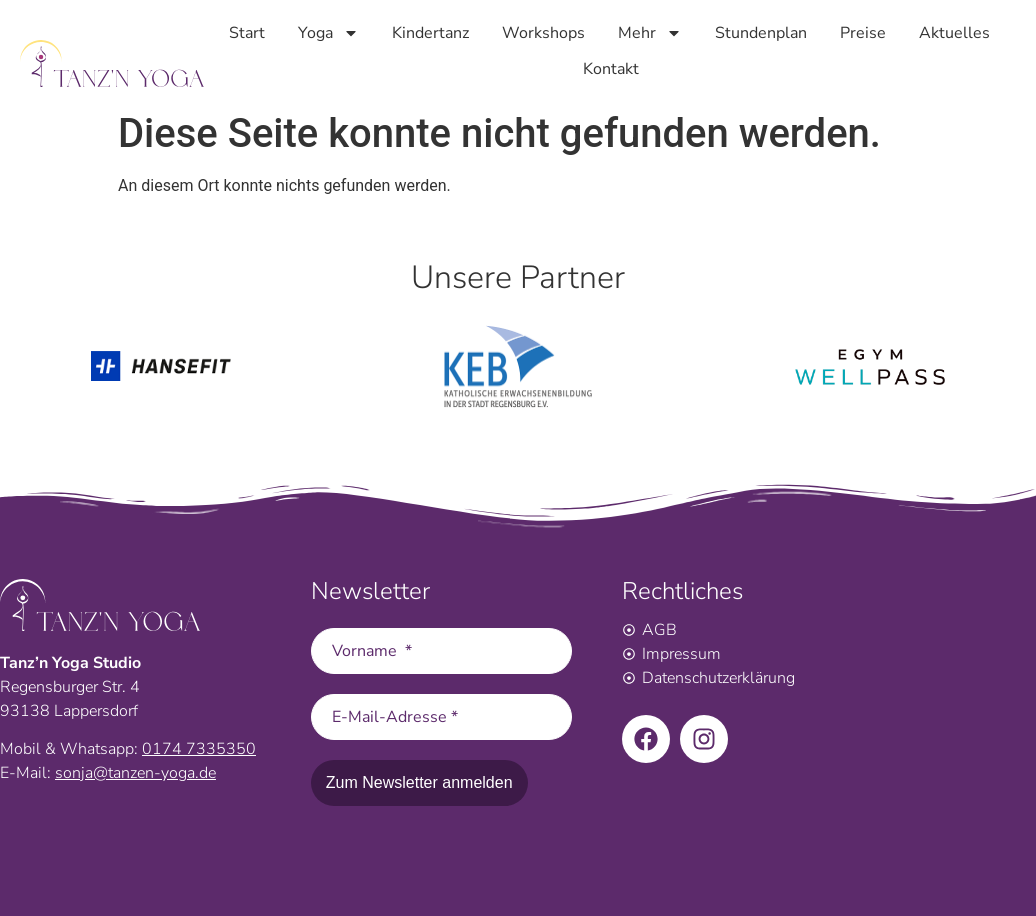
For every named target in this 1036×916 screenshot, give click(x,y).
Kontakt (611, 67)
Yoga (328, 31)
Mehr (650, 31)
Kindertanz (430, 31)
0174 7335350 (199, 749)
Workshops (543, 31)
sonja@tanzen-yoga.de (135, 773)
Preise (863, 31)
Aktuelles (954, 31)
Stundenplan (761, 31)
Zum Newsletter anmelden (419, 782)
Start (247, 31)
